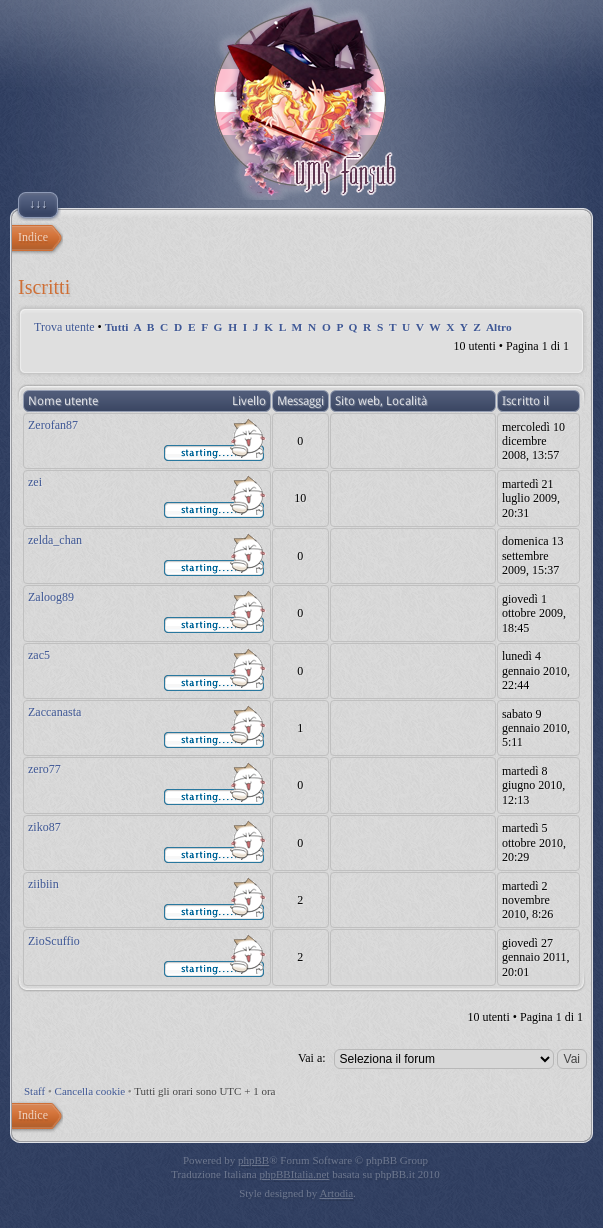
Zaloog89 (51, 597)
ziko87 (44, 827)
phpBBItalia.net (294, 1174)
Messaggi (300, 401)
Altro (499, 327)
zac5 (39, 655)
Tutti (117, 327)
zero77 (44, 769)
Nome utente (63, 401)
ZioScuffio (54, 941)
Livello (249, 401)
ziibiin (43, 884)
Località (406, 401)
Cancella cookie (90, 1091)
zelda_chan (55, 540)
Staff (34, 1091)
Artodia (337, 1193)
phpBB (253, 1160)
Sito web (357, 401)
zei (35, 482)
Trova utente (64, 327)
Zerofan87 (53, 425)
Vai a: (312, 1058)
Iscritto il (525, 401)
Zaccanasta (54, 712)
